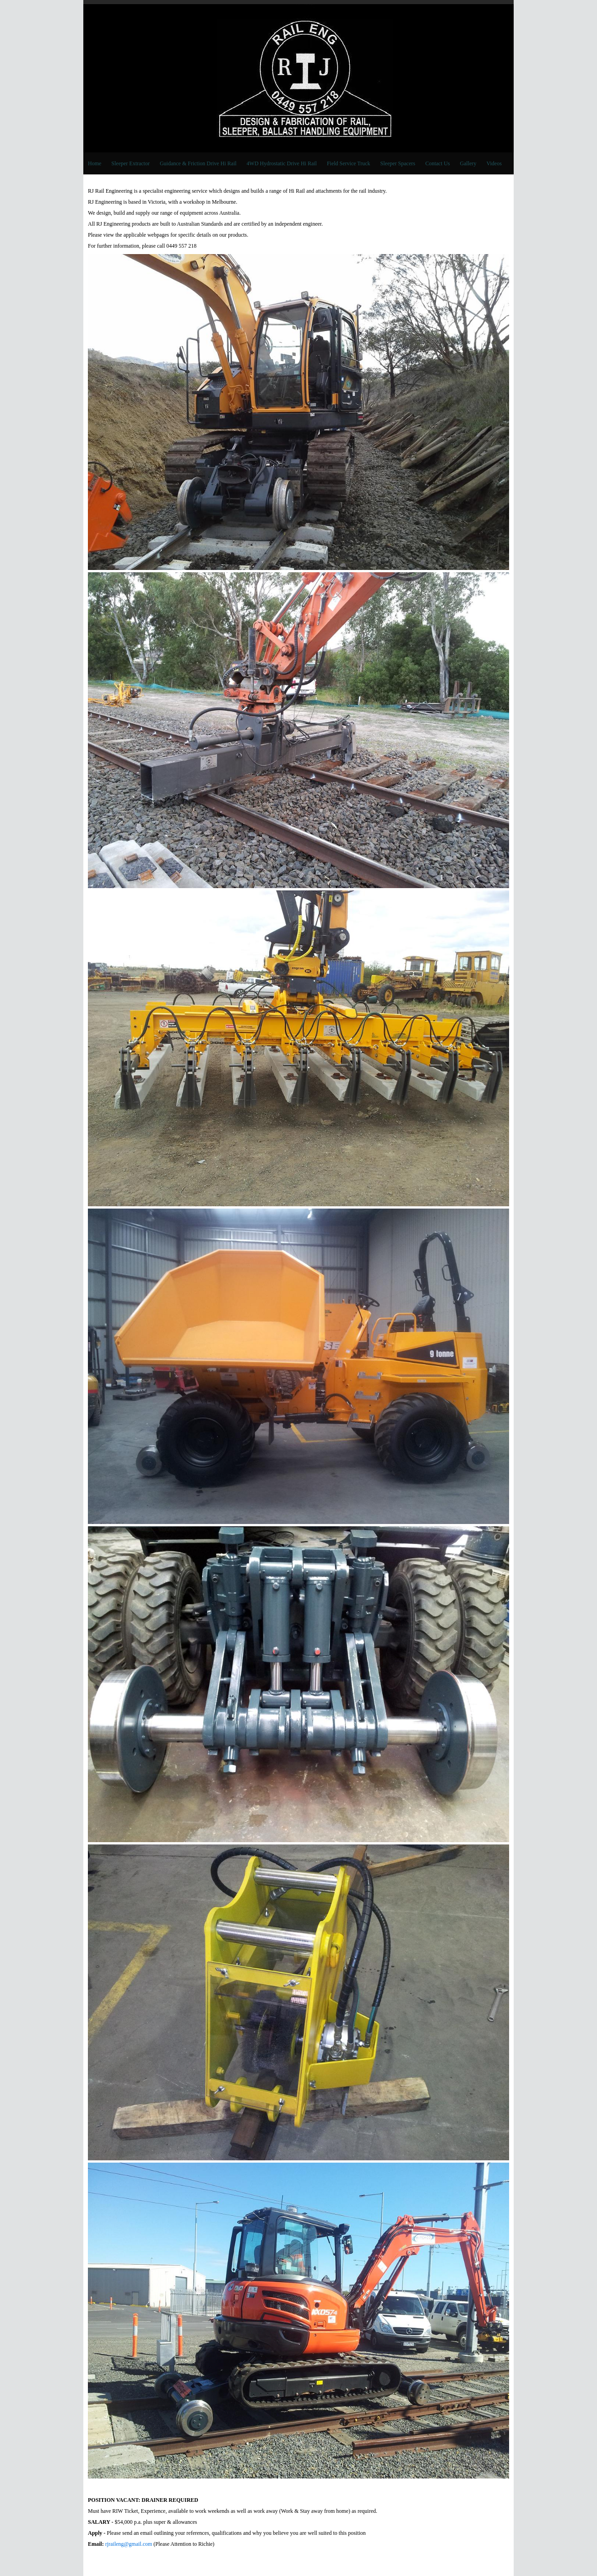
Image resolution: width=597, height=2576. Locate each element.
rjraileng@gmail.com (128, 2544)
